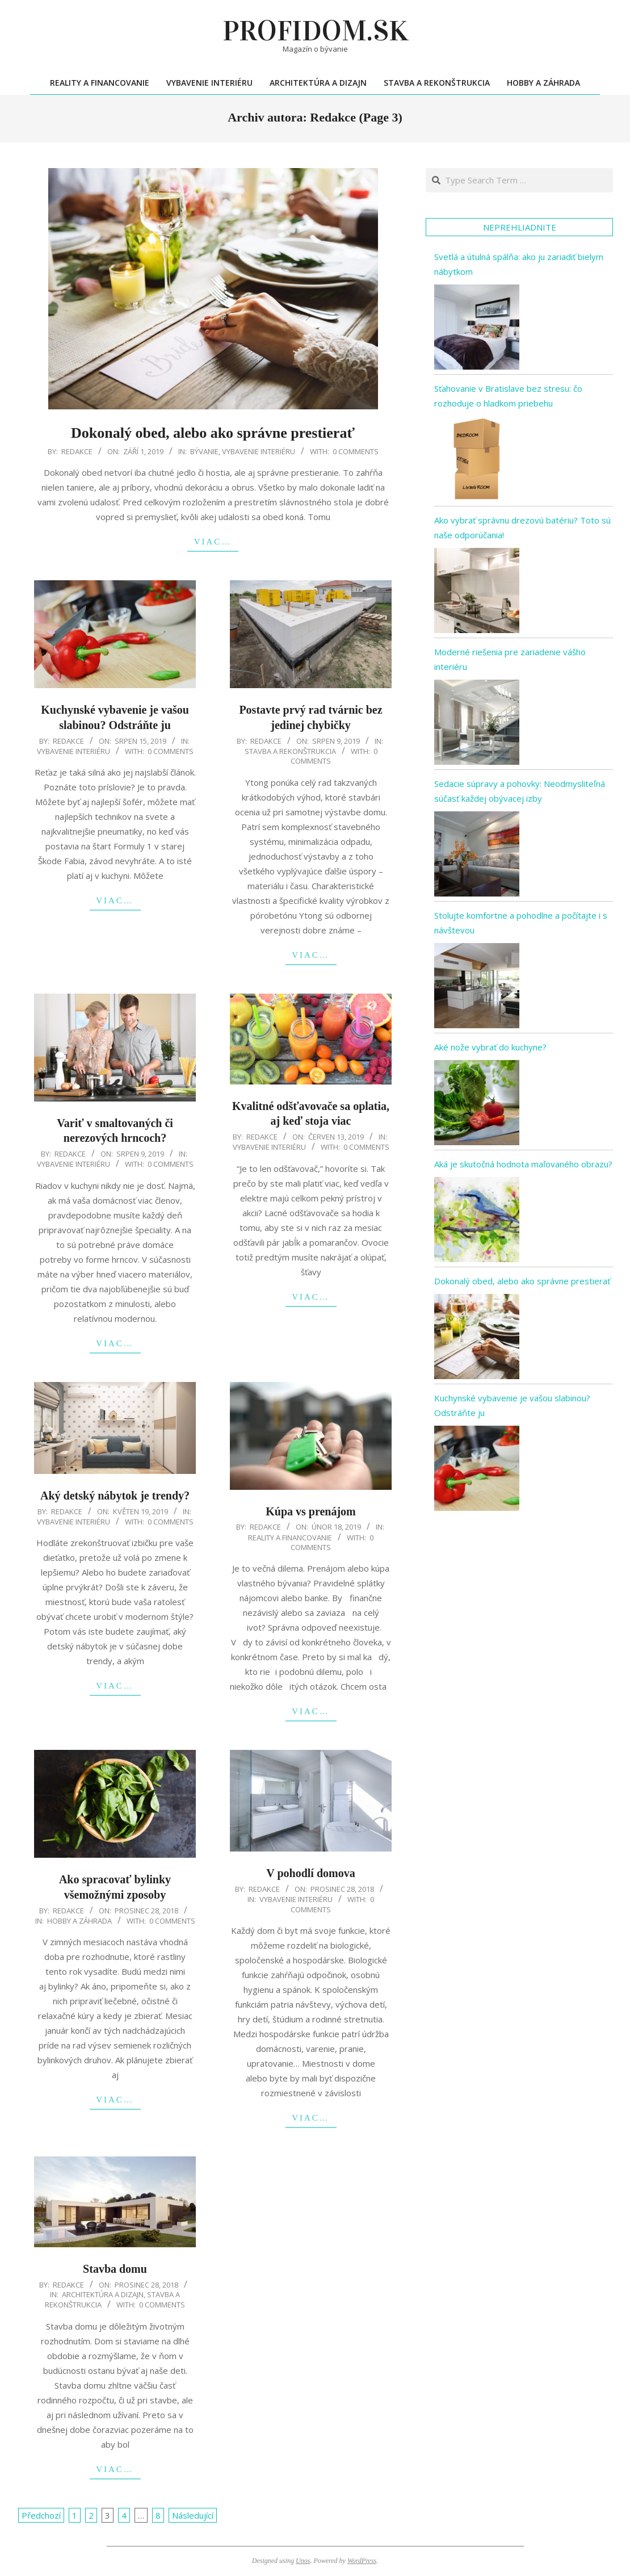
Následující (192, 2515)
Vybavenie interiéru (258, 451)
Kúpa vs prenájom (311, 1511)
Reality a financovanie (290, 1537)
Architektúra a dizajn (103, 2294)
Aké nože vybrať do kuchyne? (490, 1047)
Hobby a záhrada (79, 1921)
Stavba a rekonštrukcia (290, 751)
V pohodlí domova (310, 1873)
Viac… (213, 541)
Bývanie (204, 451)
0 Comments (356, 451)
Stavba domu (115, 2269)
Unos (303, 2561)
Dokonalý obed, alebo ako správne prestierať (213, 433)
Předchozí (41, 2515)
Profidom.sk (315, 31)
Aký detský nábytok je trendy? (115, 1495)
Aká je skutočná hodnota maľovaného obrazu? (523, 1164)
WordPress (361, 2561)
